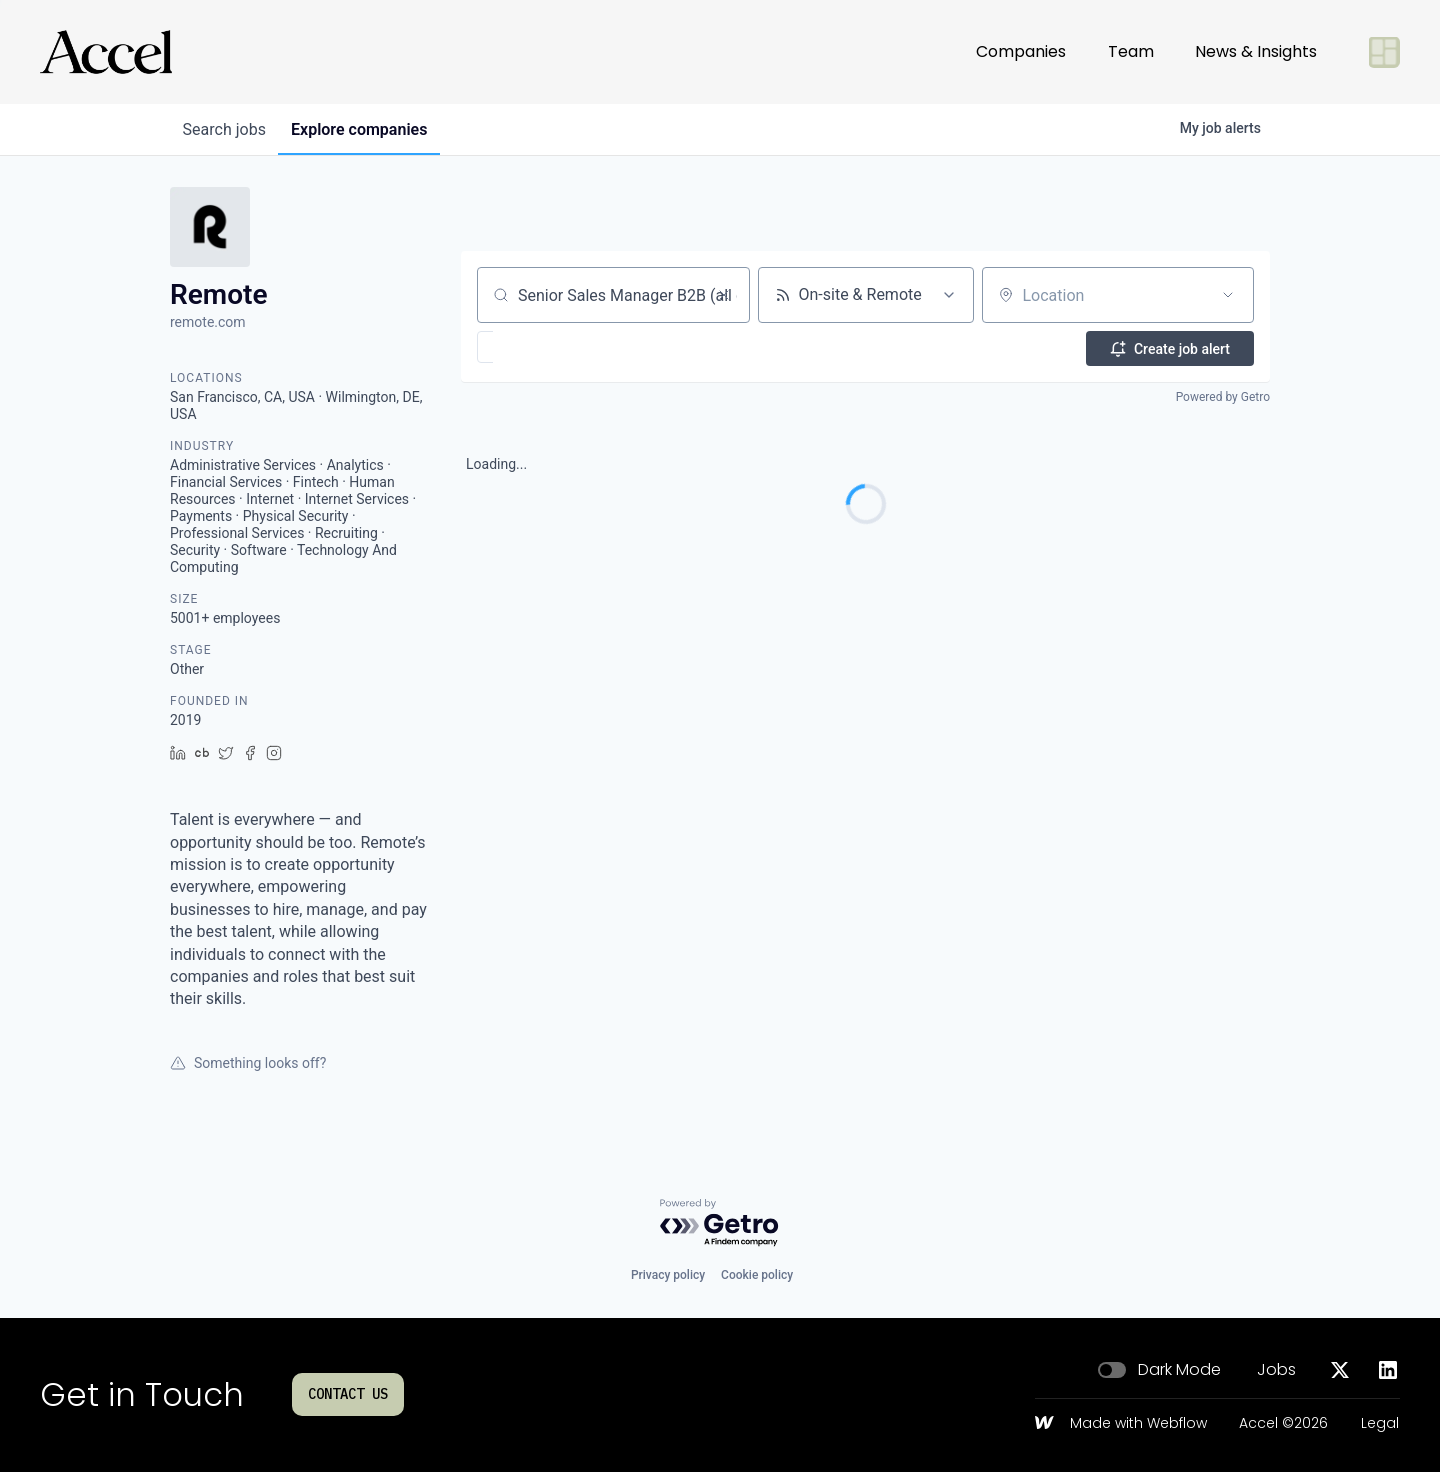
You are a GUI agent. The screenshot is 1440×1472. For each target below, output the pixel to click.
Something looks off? (248, 1063)
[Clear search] (724, 295)
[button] (543, 347)
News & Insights (1256, 51)
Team (1131, 51)
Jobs (1276, 1370)
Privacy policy (668, 1275)
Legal (1380, 1424)
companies (369, 129)
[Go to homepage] (106, 52)
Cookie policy (757, 1275)
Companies (1021, 51)
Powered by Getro (1223, 396)
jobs (227, 129)
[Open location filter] (1228, 295)
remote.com (208, 322)
